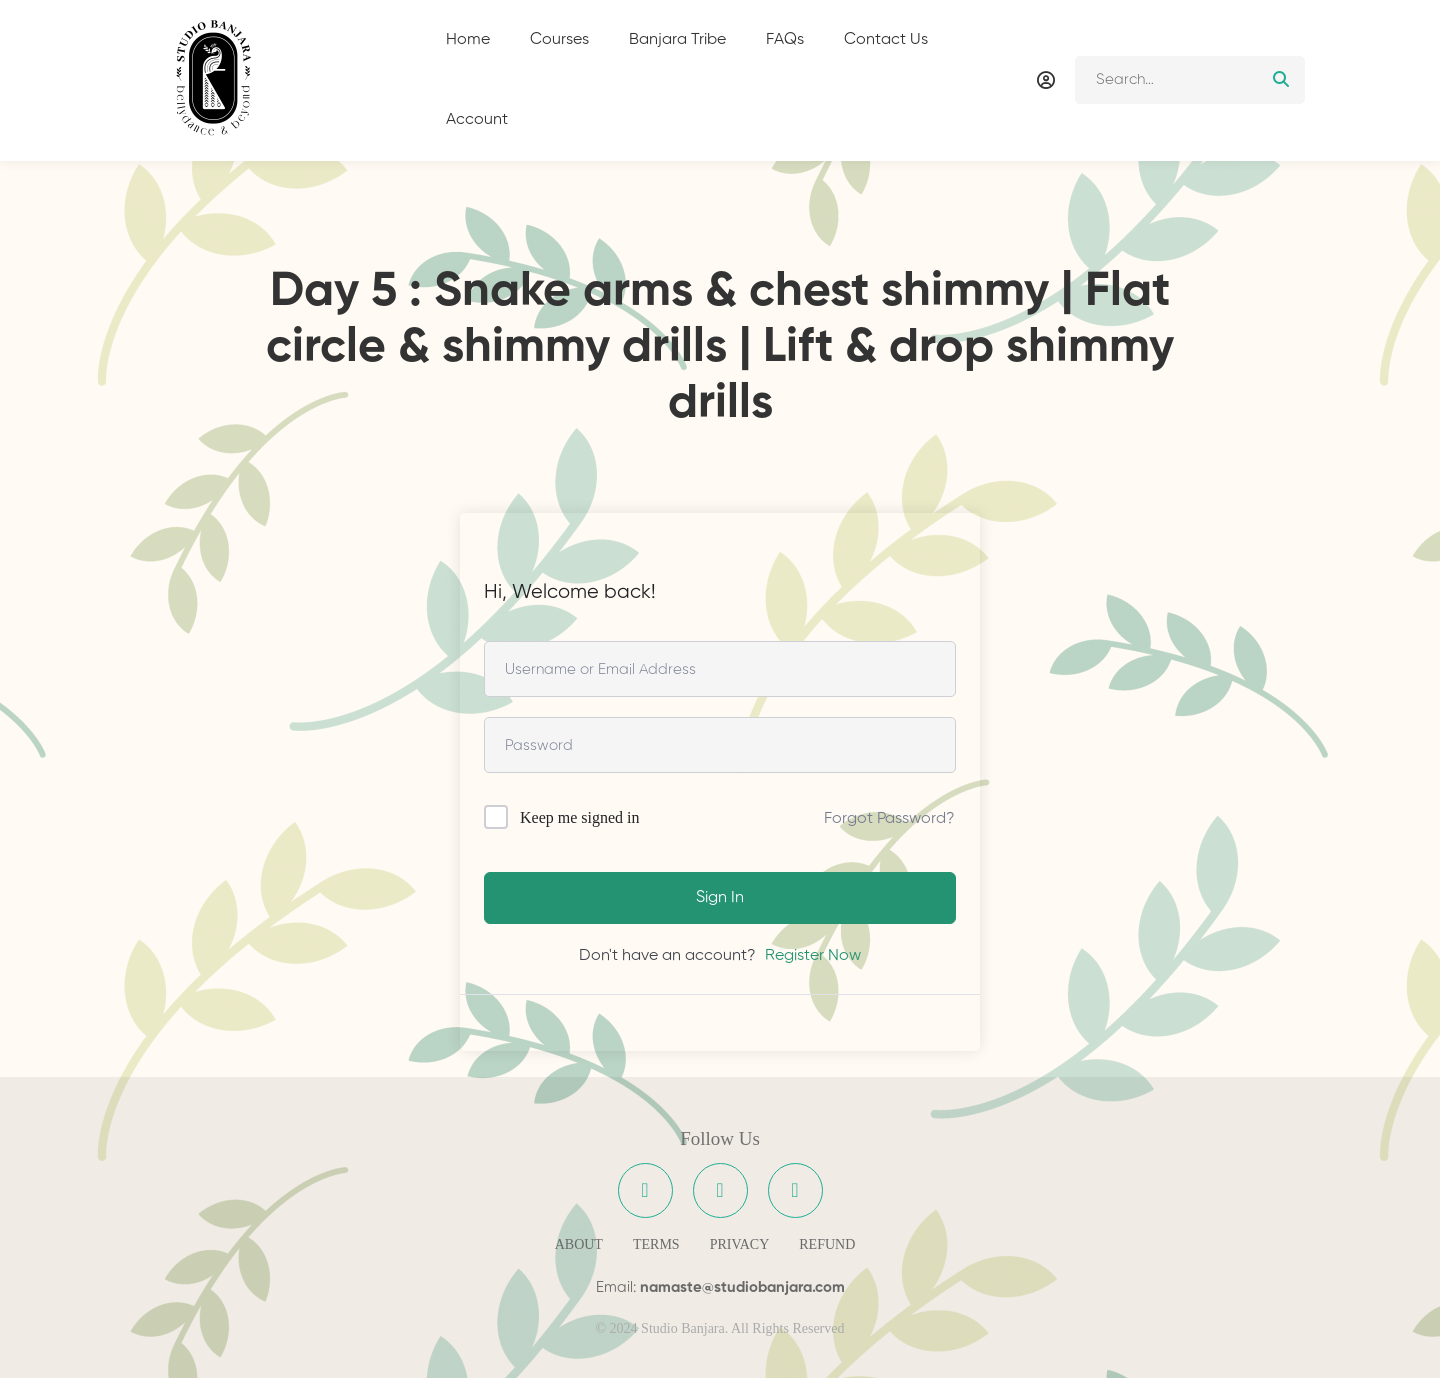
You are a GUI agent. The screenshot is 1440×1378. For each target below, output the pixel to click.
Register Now (813, 956)
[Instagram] (720, 1190)
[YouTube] (795, 1190)
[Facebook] (645, 1190)
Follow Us (720, 1138)
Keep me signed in (580, 817)
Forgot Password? (889, 819)
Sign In (720, 898)
